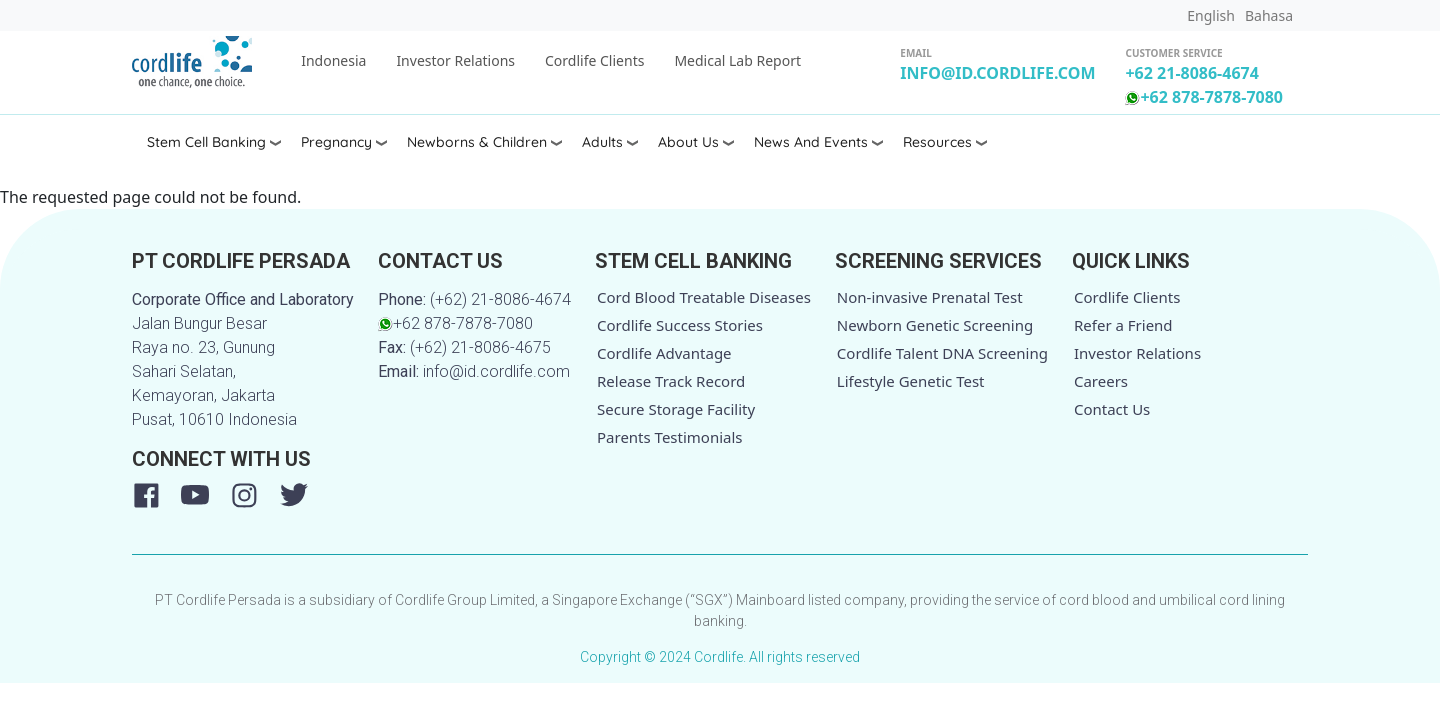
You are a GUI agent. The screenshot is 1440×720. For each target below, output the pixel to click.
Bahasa (1269, 15)
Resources (937, 142)
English (1211, 15)
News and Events (811, 142)
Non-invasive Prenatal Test (930, 297)
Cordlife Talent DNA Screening (942, 353)
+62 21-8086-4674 (1191, 73)
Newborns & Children (477, 142)
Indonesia (333, 60)
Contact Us (1112, 409)
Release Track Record (671, 381)
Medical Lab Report (737, 60)
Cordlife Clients (594, 60)
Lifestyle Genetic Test (911, 381)
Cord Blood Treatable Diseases (704, 297)
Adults (602, 142)
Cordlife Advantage (664, 353)
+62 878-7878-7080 (1204, 97)
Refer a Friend (1123, 325)
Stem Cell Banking (206, 142)
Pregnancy (336, 142)
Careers (1101, 381)
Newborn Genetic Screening (935, 325)
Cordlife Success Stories (680, 325)
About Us (688, 142)
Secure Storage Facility (676, 409)
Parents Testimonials (670, 437)
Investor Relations (455, 60)
